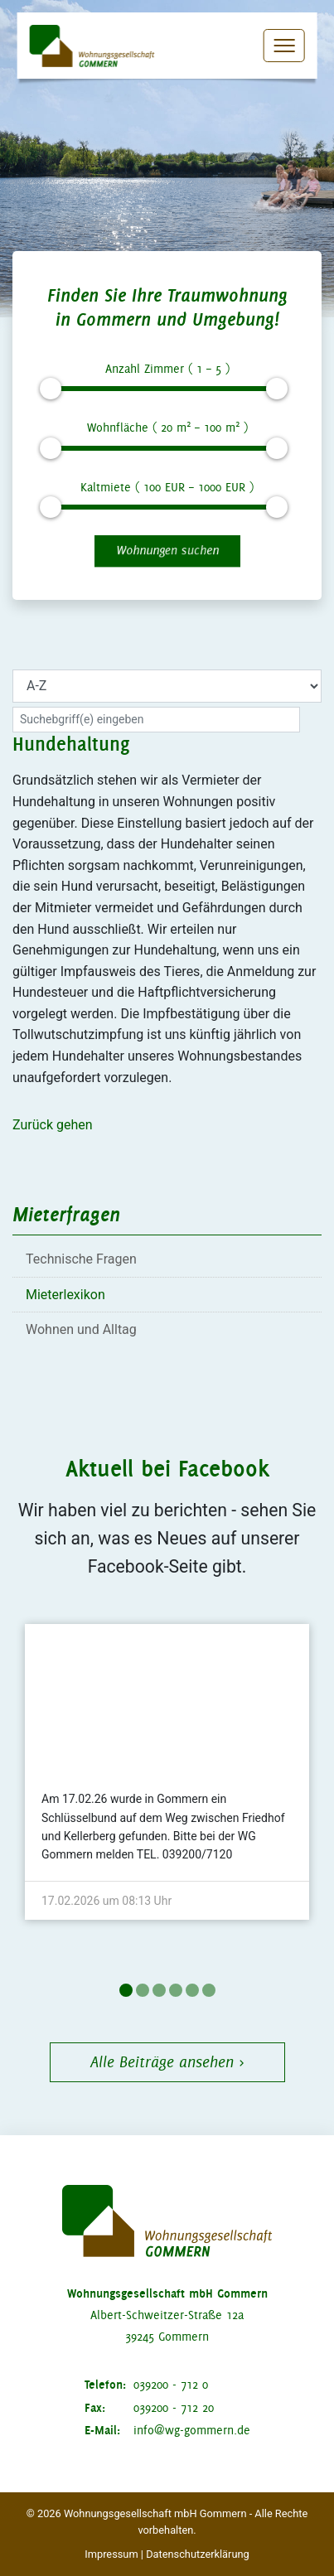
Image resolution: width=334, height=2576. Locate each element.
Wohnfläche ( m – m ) (167, 426)
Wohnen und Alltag (81, 1329)
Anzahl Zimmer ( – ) (167, 368)
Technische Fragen (81, 1259)
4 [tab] (175, 1990)
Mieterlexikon (65, 1294)
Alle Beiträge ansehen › (167, 2061)
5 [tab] (192, 1990)
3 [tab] (159, 1990)
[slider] (50, 388)
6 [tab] (208, 1990)
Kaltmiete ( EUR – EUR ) (167, 487)
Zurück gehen (52, 1125)
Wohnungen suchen (167, 550)
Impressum (111, 2554)
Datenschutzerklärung (197, 2554)
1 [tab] (126, 1990)
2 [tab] (142, 1990)
